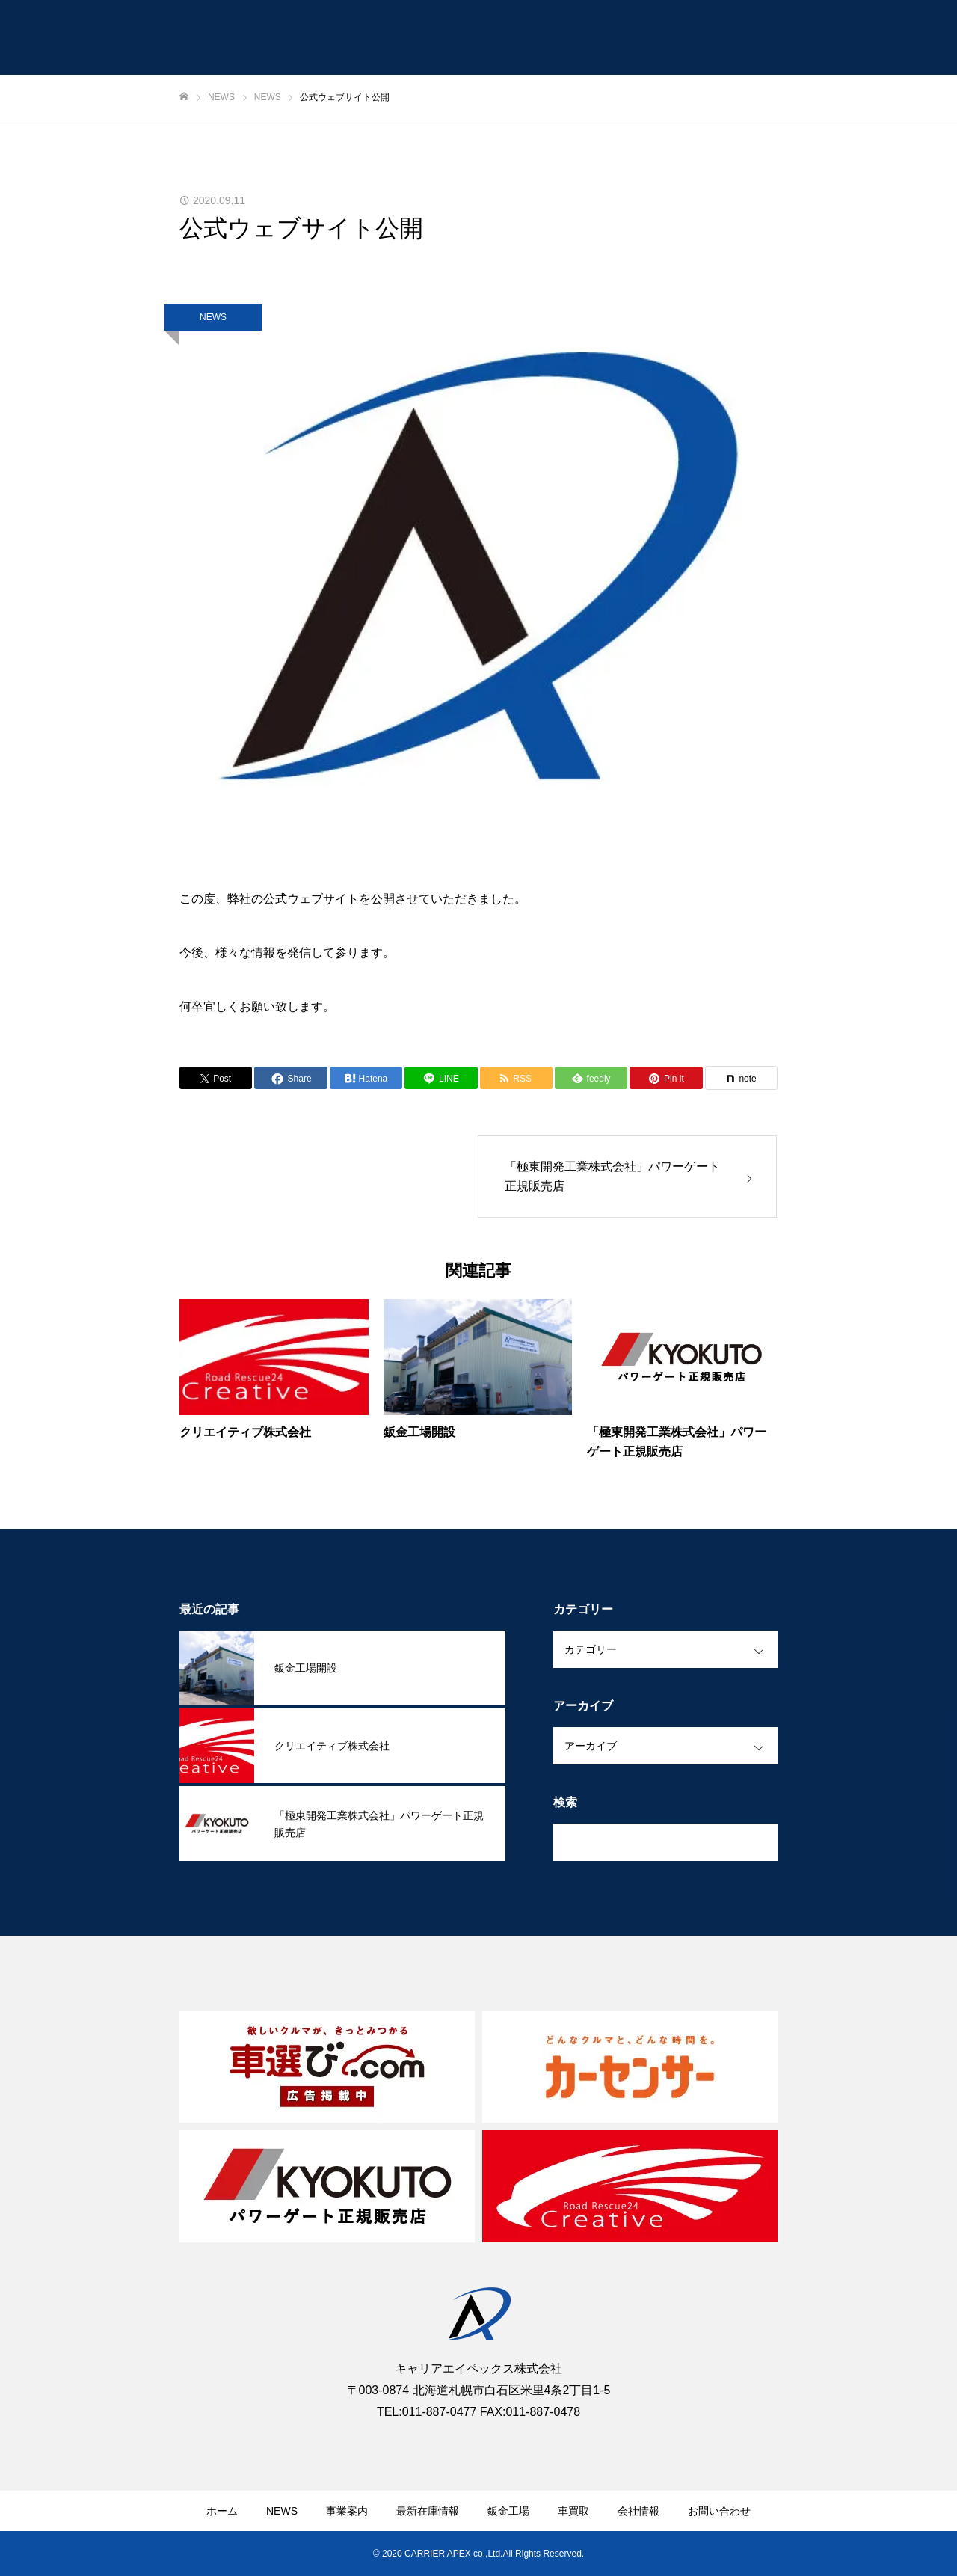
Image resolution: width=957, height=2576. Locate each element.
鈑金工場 (508, 2511)
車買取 (573, 2511)
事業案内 (347, 2511)
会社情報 (638, 2511)
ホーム (222, 2511)
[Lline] (440, 1078)
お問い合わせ (719, 2511)
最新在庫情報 (427, 2511)
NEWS (213, 317)
